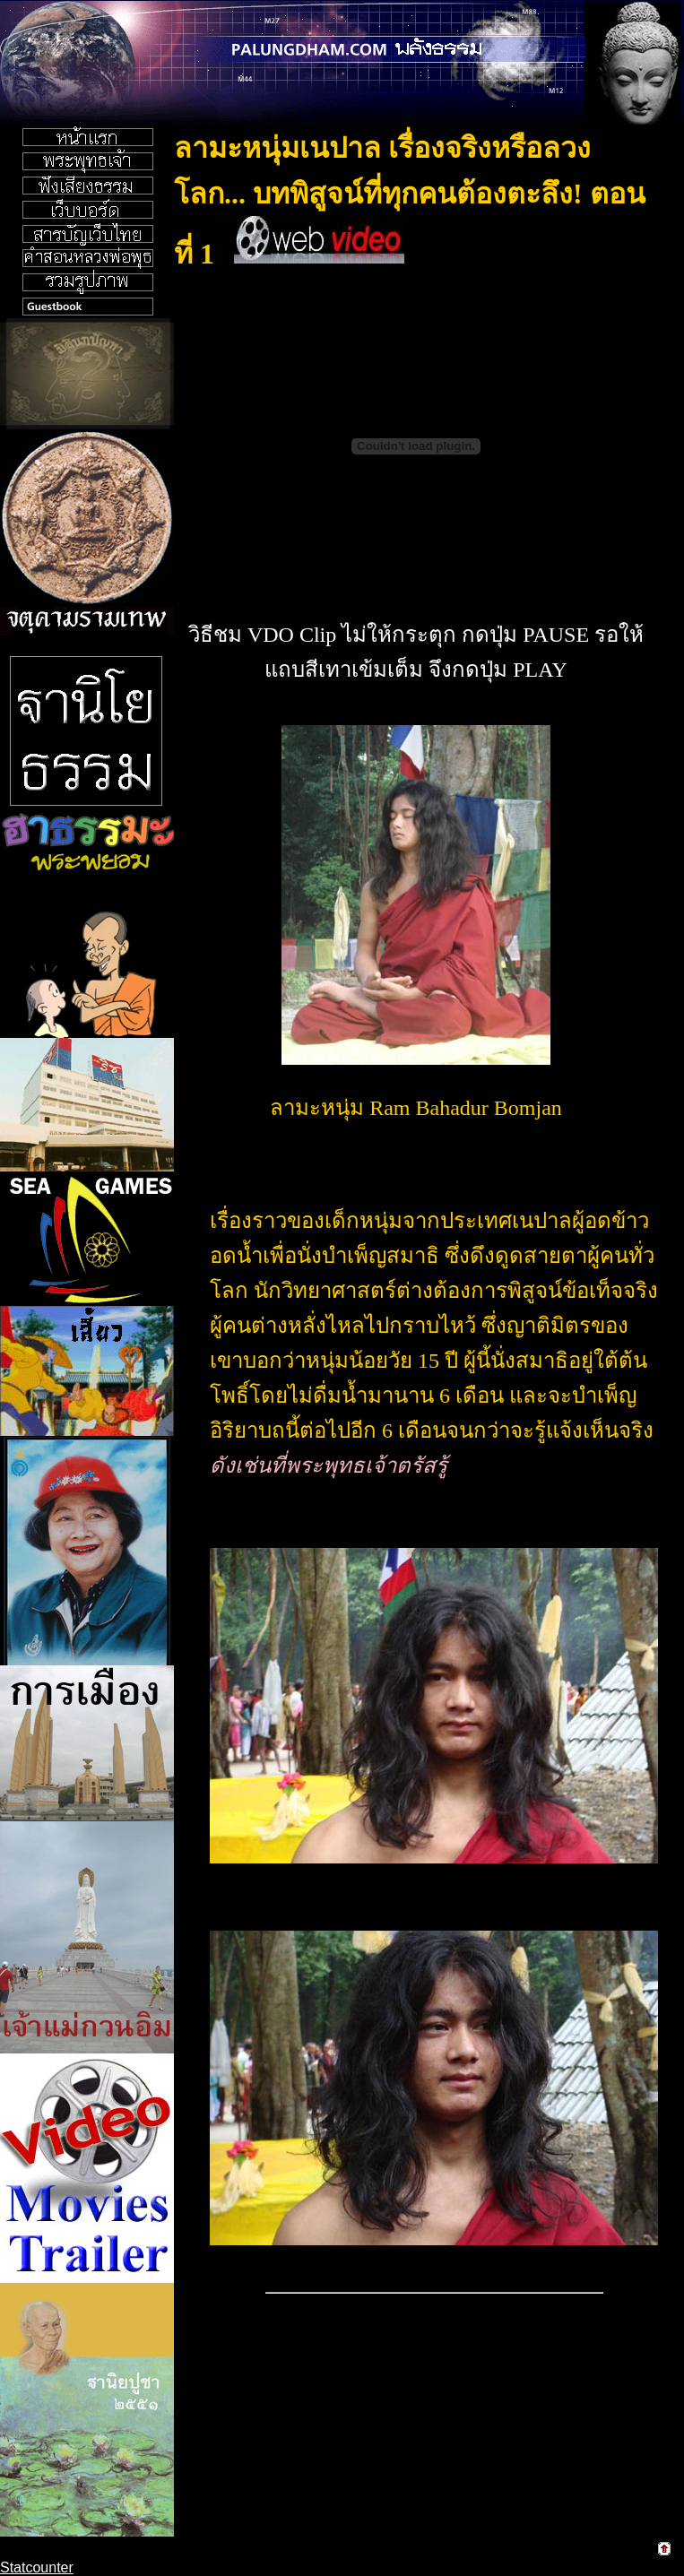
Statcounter (37, 2567)
